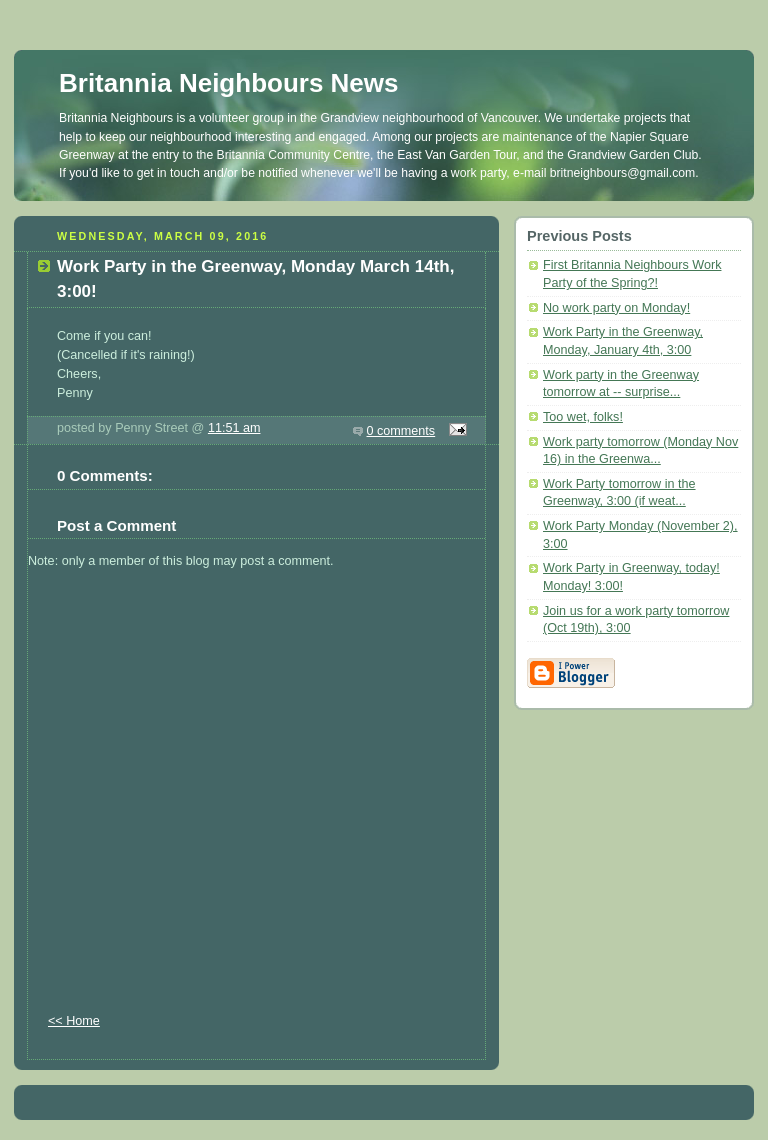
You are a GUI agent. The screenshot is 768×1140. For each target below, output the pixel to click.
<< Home (74, 1021)
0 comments (401, 431)
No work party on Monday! (616, 308)
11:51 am (234, 428)
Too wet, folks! (583, 417)
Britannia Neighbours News (229, 83)
